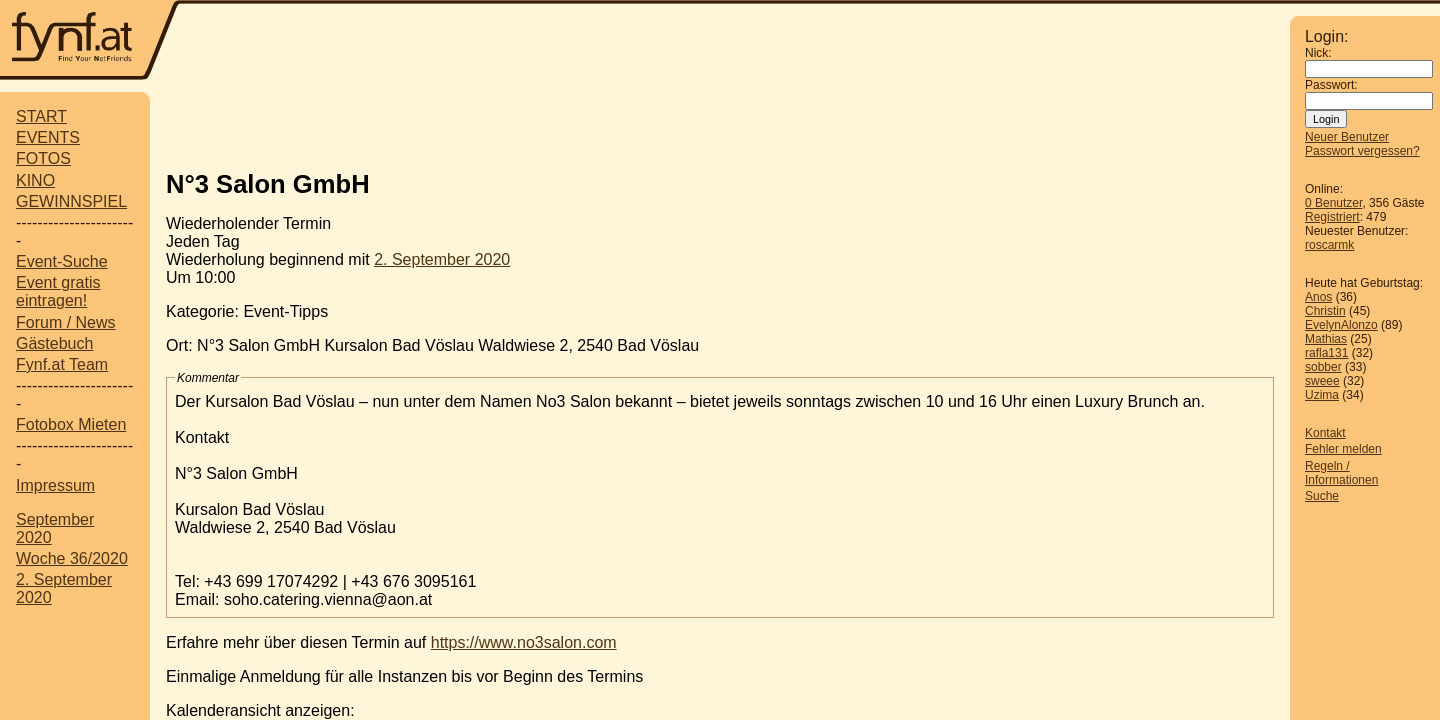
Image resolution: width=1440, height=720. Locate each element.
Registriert (1332, 217)
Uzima (1322, 395)
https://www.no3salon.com (524, 642)
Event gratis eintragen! (58, 291)
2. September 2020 (442, 259)
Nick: (1318, 53)
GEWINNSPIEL (71, 201)
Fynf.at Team (62, 364)
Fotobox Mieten (71, 424)
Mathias (1326, 339)
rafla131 (1326, 353)
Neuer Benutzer (1347, 137)
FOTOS (43, 158)
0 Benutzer (1333, 203)
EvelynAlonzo (1341, 325)
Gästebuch (54, 343)
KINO (35, 180)
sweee (1322, 381)
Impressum (55, 485)
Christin (1325, 311)
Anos (1318, 297)
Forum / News (66, 322)
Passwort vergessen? (1362, 151)
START (41, 116)
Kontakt (1325, 433)
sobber (1323, 367)
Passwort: (1331, 85)
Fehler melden (1343, 449)
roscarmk (1329, 245)
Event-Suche (62, 261)
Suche (1322, 496)
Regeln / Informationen (1341, 473)
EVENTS (48, 137)
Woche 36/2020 (72, 558)
